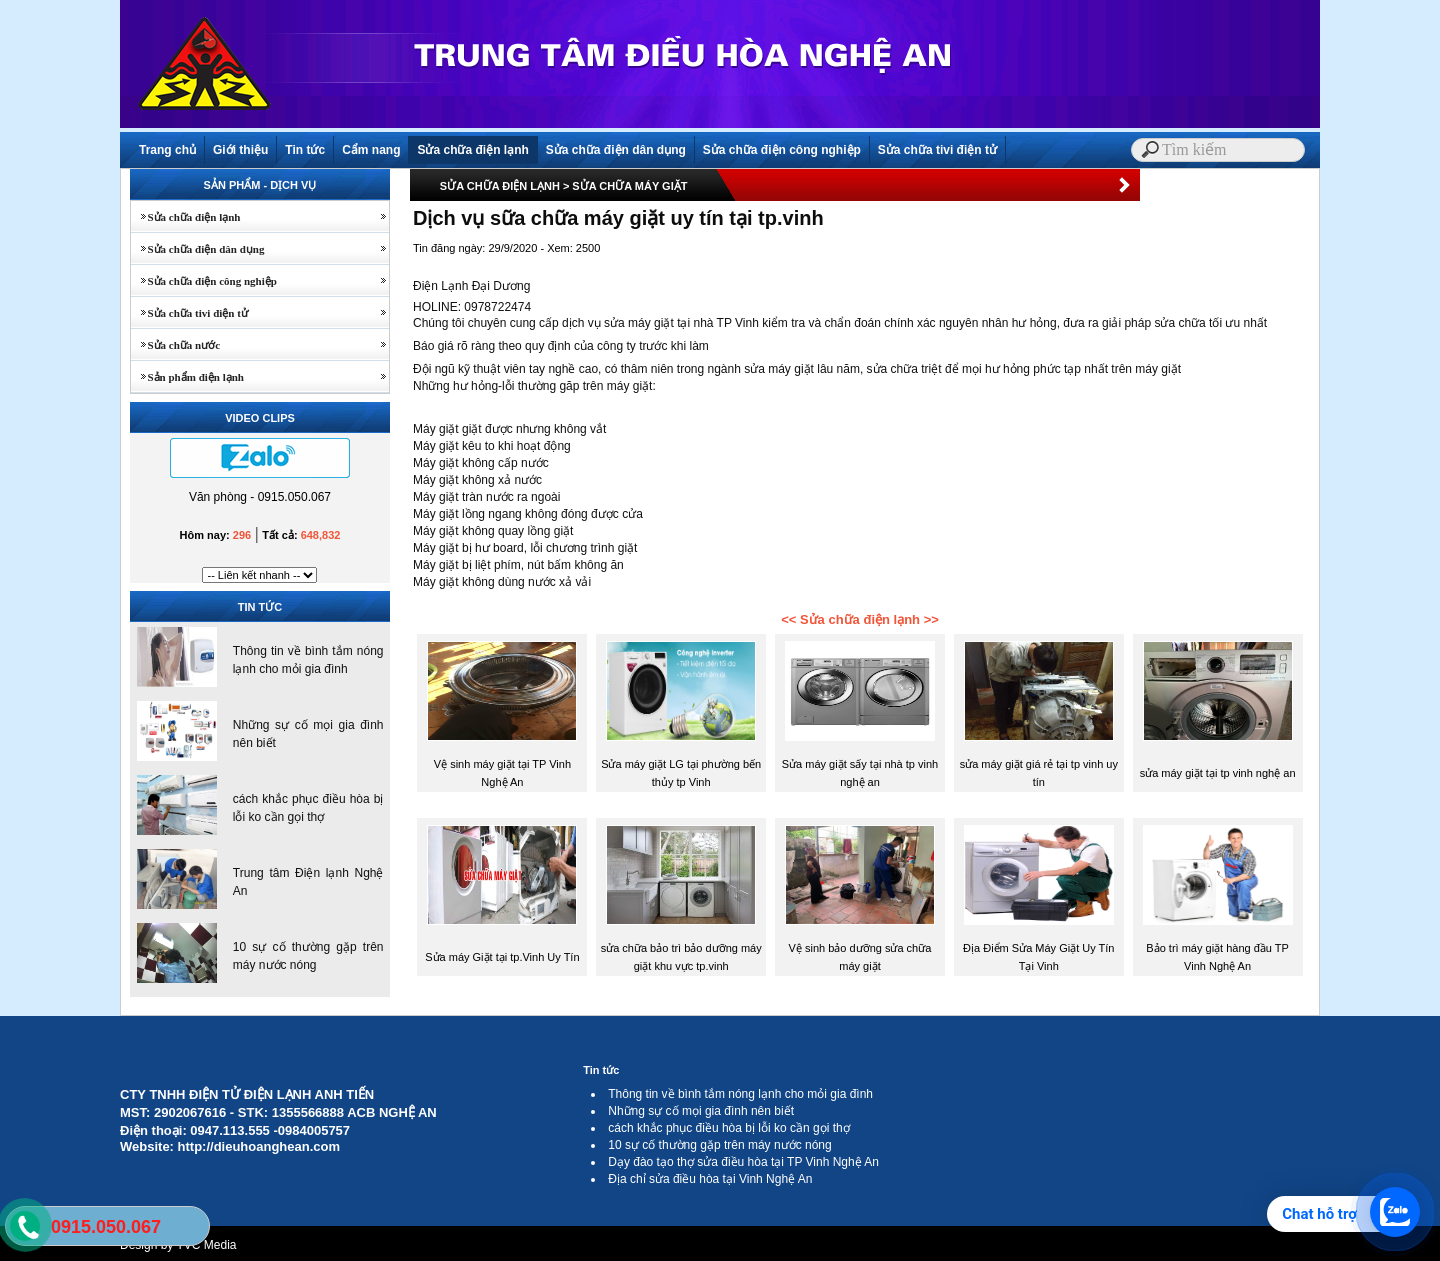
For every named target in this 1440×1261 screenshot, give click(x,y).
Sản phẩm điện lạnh (187, 377)
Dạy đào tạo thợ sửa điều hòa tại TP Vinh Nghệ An (743, 1162)
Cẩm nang (371, 150)
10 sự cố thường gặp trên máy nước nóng (719, 1145)
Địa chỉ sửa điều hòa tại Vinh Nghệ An (710, 1179)
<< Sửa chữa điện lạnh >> (860, 619)
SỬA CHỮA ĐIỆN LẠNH (500, 186)
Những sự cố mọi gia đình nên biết (701, 1111)
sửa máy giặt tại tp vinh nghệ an (1218, 773)
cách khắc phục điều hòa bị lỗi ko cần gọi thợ (728, 1128)
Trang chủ (167, 150)
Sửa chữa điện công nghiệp (782, 150)
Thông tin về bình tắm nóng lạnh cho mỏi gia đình (740, 1094)
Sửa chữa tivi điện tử (937, 150)
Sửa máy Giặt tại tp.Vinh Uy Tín (502, 957)
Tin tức (305, 150)
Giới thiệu (240, 150)
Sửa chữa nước (175, 345)
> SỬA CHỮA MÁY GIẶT (625, 186)
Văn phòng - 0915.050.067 (260, 497)
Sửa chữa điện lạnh (472, 150)
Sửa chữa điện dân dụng (616, 150)
